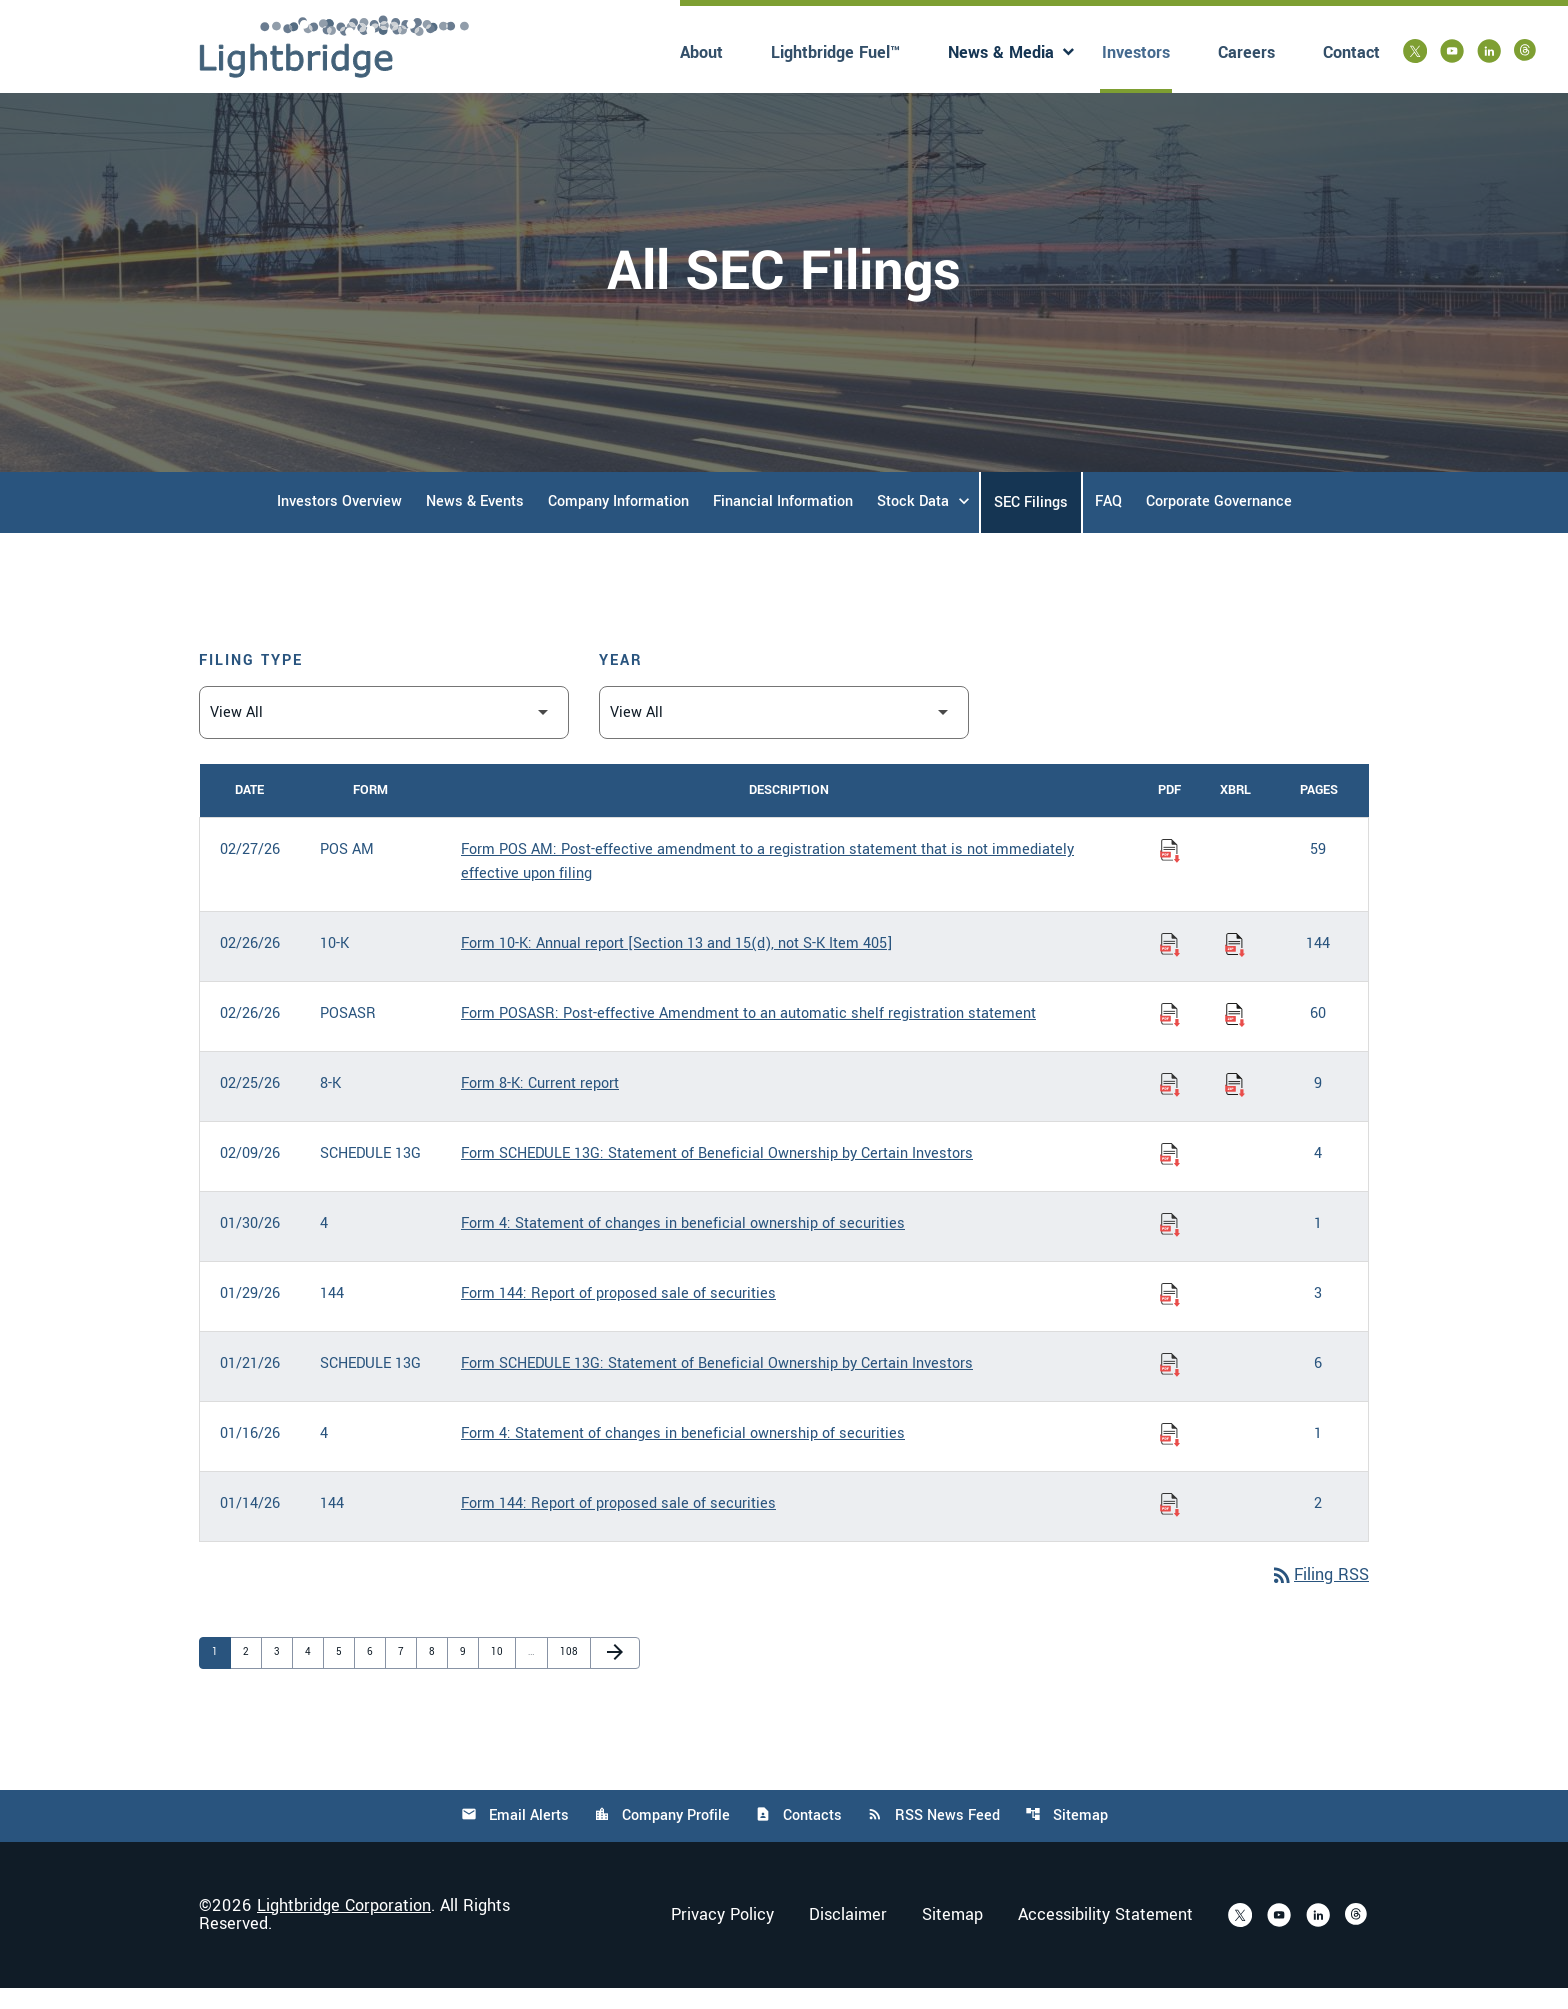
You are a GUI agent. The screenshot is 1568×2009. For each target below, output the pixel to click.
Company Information (618, 522)
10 (501, 1672)
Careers (1246, 52)
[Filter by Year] (784, 733)
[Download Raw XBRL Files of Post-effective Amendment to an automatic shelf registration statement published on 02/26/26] (1235, 1035)
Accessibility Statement (1105, 1936)
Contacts (798, 1836)
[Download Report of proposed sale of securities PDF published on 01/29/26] (1170, 1315)
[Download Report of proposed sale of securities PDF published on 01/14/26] (1170, 1525)
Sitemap (1066, 1836)
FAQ (1108, 522)
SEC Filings (1031, 523)
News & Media (1001, 52)
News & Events (475, 522)
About (701, 52)
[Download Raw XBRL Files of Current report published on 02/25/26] (1235, 1105)
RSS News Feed (933, 1836)
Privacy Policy (722, 1936)
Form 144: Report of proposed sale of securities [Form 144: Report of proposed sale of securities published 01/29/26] (618, 1314)
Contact (1351, 52)
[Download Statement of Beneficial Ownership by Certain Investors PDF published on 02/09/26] (1170, 1175)
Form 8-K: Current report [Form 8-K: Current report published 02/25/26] (540, 1104)
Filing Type (251, 681)
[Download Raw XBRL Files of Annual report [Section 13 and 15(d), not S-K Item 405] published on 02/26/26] (1235, 965)
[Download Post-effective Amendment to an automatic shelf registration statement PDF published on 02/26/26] (1170, 1035)
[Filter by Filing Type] (384, 733)
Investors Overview (339, 522)
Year (621, 681)
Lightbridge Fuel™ (835, 52)
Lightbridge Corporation (344, 1926)
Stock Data (913, 522)
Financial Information (783, 522)
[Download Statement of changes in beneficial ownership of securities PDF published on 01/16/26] (1170, 1455)
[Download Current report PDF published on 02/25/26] (1170, 1105)
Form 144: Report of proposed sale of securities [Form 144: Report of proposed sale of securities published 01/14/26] (618, 1524)
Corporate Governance (1219, 522)
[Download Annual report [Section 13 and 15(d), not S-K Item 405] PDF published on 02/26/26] (1170, 965)
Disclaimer (848, 1936)
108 (570, 1672)
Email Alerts (515, 1836)
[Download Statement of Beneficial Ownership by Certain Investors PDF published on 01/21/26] (1170, 1385)
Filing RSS (1319, 1596)
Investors (1136, 52)
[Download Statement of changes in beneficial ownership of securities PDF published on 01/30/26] (1170, 1245)
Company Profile (662, 1836)
